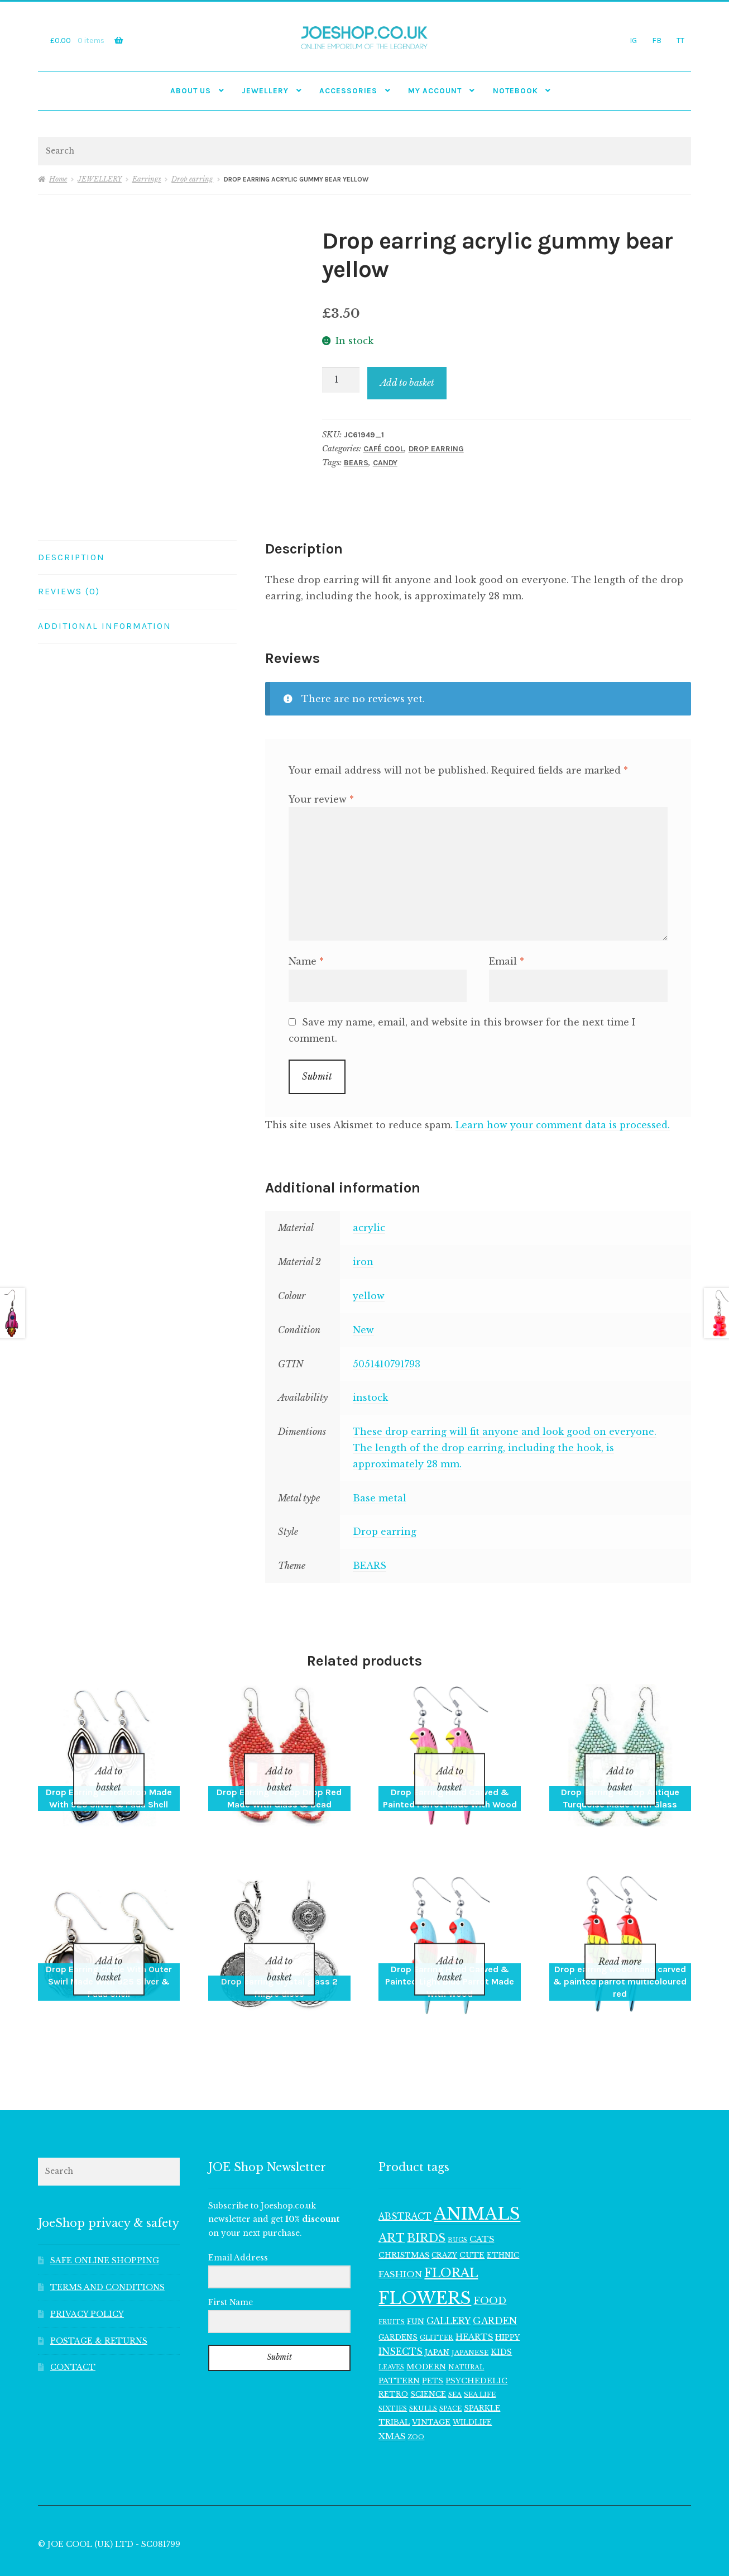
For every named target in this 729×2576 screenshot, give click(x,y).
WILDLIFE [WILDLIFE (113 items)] (472, 2393)
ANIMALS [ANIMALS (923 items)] (477, 2185)
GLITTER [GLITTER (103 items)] (436, 2308)
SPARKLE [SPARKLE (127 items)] (482, 2379)
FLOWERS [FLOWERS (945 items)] (424, 2269)
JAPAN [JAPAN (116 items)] (437, 2324)
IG (633, 40)
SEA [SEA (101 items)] (455, 2366)
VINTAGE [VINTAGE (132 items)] (431, 2393)
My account (435, 90)
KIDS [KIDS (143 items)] (501, 2324)
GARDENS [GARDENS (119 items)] (398, 2308)
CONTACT (72, 2339)
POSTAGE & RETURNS (98, 2312)
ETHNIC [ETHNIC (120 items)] (503, 2226)
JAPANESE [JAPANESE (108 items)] (470, 2324)
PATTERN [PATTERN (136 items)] (399, 2351)
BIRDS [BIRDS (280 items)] (426, 2209)
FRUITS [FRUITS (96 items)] (391, 2293)
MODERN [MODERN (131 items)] (426, 2338)
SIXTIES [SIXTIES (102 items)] (392, 2379)
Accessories (348, 90)
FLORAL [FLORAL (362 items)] (451, 2243)
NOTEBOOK (515, 90)
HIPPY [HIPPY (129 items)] (507, 2308)
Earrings (146, 179)
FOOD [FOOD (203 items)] (489, 2272)
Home (58, 179)
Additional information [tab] (104, 626)
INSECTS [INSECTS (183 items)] (400, 2323)
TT (680, 40)
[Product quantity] (341, 380)
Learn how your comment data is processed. (562, 1124)
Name (306, 961)
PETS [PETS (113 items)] (432, 2352)
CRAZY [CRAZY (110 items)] (444, 2226)
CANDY (385, 463)
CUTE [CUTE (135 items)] (472, 2226)
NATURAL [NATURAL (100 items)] (466, 2338)
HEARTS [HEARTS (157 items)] (474, 2308)
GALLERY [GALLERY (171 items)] (448, 2292)
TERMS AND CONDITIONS (107, 2258)
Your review (321, 799)
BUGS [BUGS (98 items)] (457, 2211)
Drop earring (192, 179)
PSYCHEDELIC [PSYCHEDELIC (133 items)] (476, 2351)
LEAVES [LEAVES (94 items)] (391, 2338)
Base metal (379, 1498)
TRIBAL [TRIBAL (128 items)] (394, 2393)
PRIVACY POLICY (87, 2285)
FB (656, 40)
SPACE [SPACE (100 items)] (450, 2379)
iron (363, 1261)
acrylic (369, 1227)
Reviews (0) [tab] (69, 591)
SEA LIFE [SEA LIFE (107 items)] (480, 2366)
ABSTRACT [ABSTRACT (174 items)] (404, 2187)
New (363, 1329)
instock (370, 1397)
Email (506, 961)
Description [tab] (71, 557)
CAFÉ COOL (383, 449)
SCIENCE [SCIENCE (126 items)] (428, 2365)
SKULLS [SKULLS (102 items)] (423, 2379)
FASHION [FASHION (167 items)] (400, 2245)
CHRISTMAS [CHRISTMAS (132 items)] (403, 2226)
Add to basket (407, 382)
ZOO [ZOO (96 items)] (415, 2408)
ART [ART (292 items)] (391, 2209)
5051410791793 (386, 1364)
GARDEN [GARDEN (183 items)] (495, 2292)
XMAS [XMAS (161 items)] (391, 2407)
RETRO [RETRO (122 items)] (393, 2366)
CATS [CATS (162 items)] (481, 2210)
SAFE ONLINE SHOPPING (104, 2231)
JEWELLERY (265, 90)
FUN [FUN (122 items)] (415, 2292)
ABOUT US (190, 90)
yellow (369, 1295)
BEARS (356, 463)
